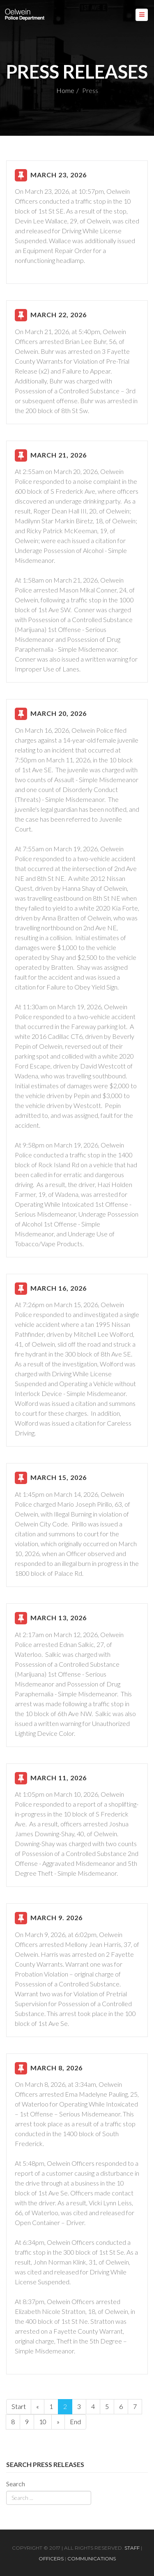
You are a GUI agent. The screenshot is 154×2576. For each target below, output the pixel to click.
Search (15, 2484)
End (75, 2421)
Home (65, 90)
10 (42, 2421)
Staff (132, 2548)
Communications (91, 2558)
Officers (51, 2558)
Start (18, 2406)
